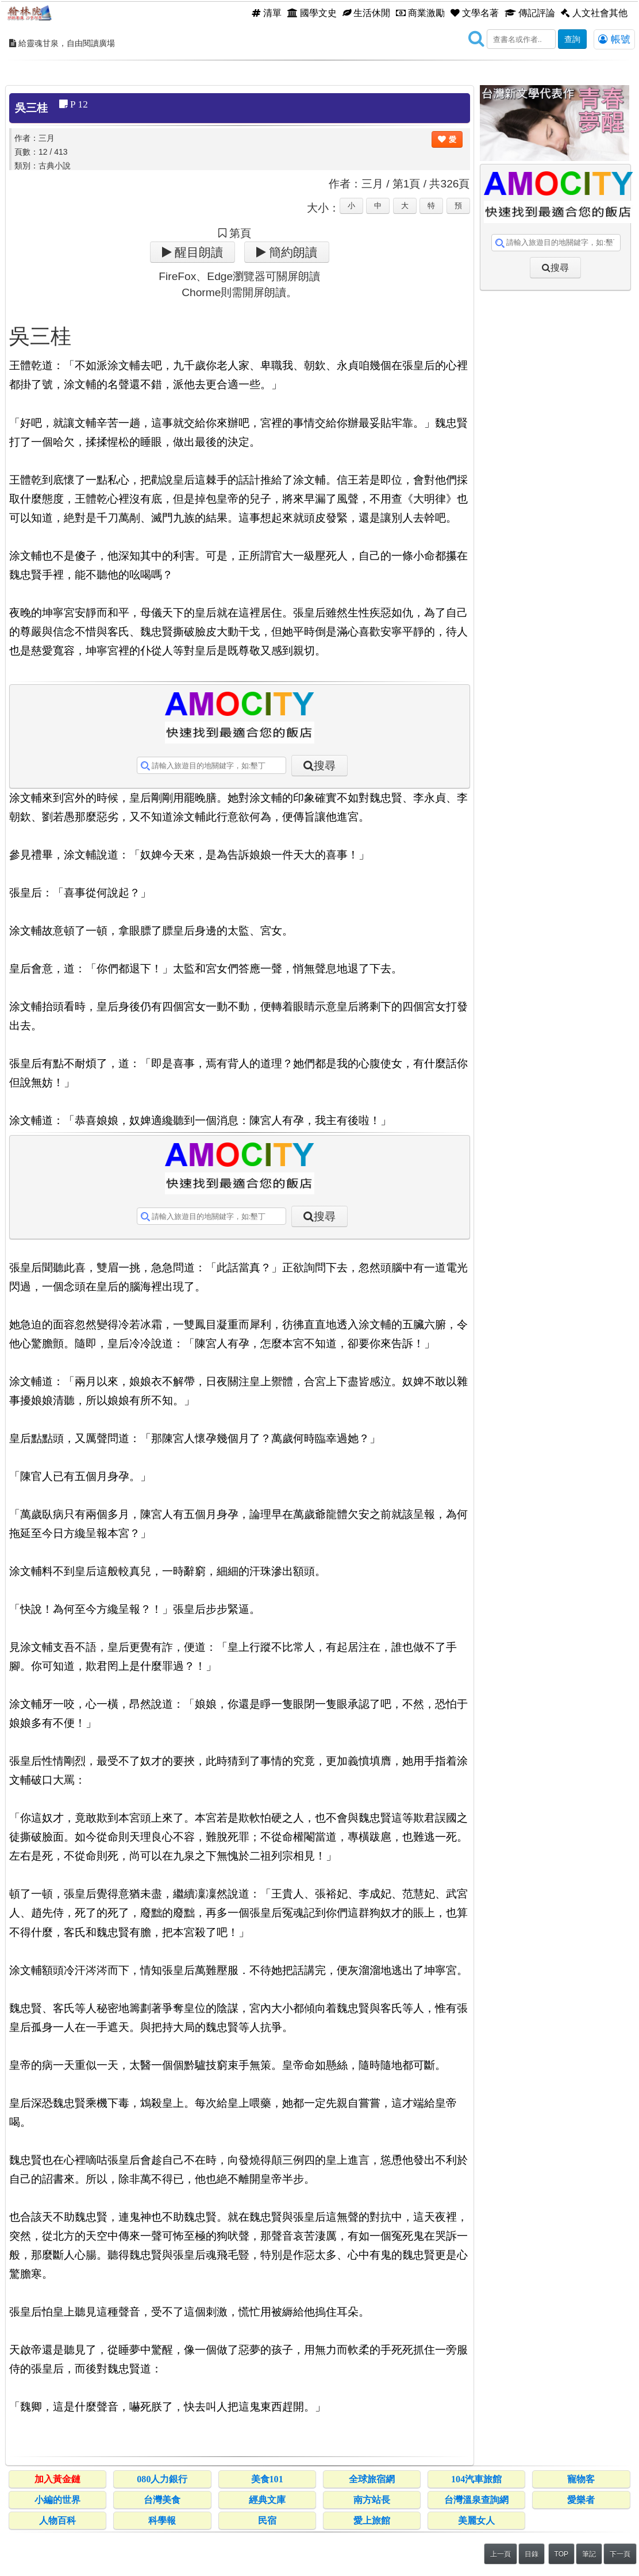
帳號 (614, 39)
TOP (561, 2554)
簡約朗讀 (291, 252)
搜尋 (325, 765)
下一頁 (620, 2554)
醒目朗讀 (197, 252)
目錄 (531, 2554)
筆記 (589, 2554)
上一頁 (500, 2554)
